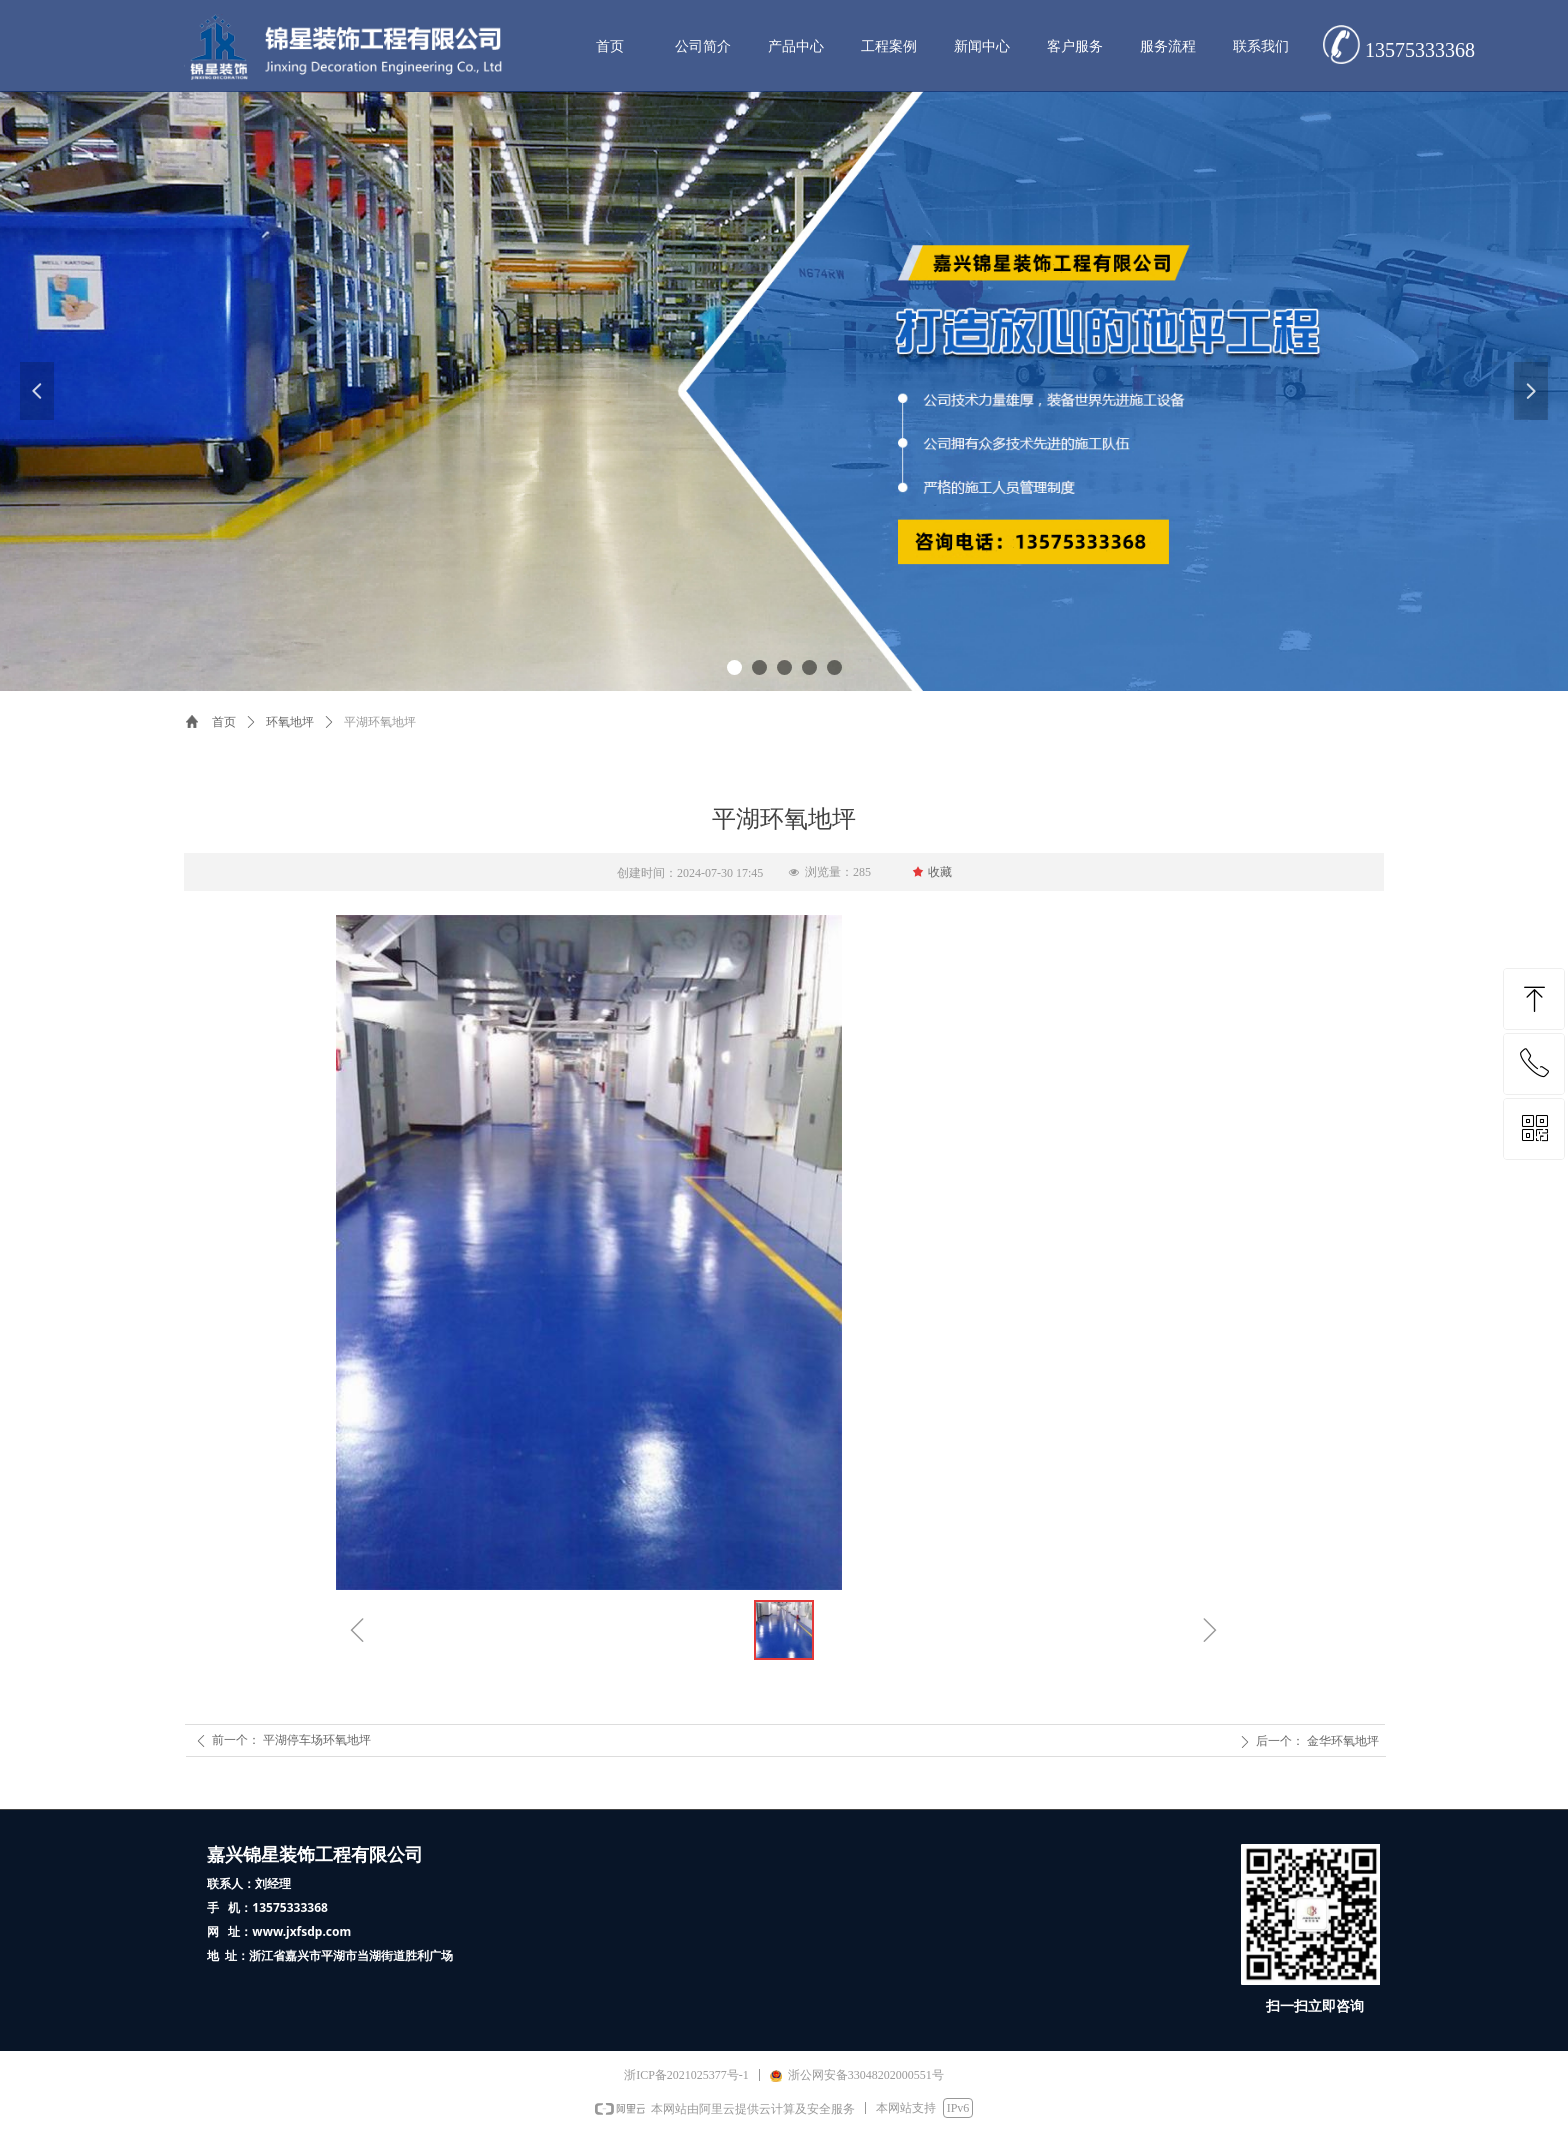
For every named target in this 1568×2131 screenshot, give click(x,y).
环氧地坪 (290, 722)
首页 (224, 722)
